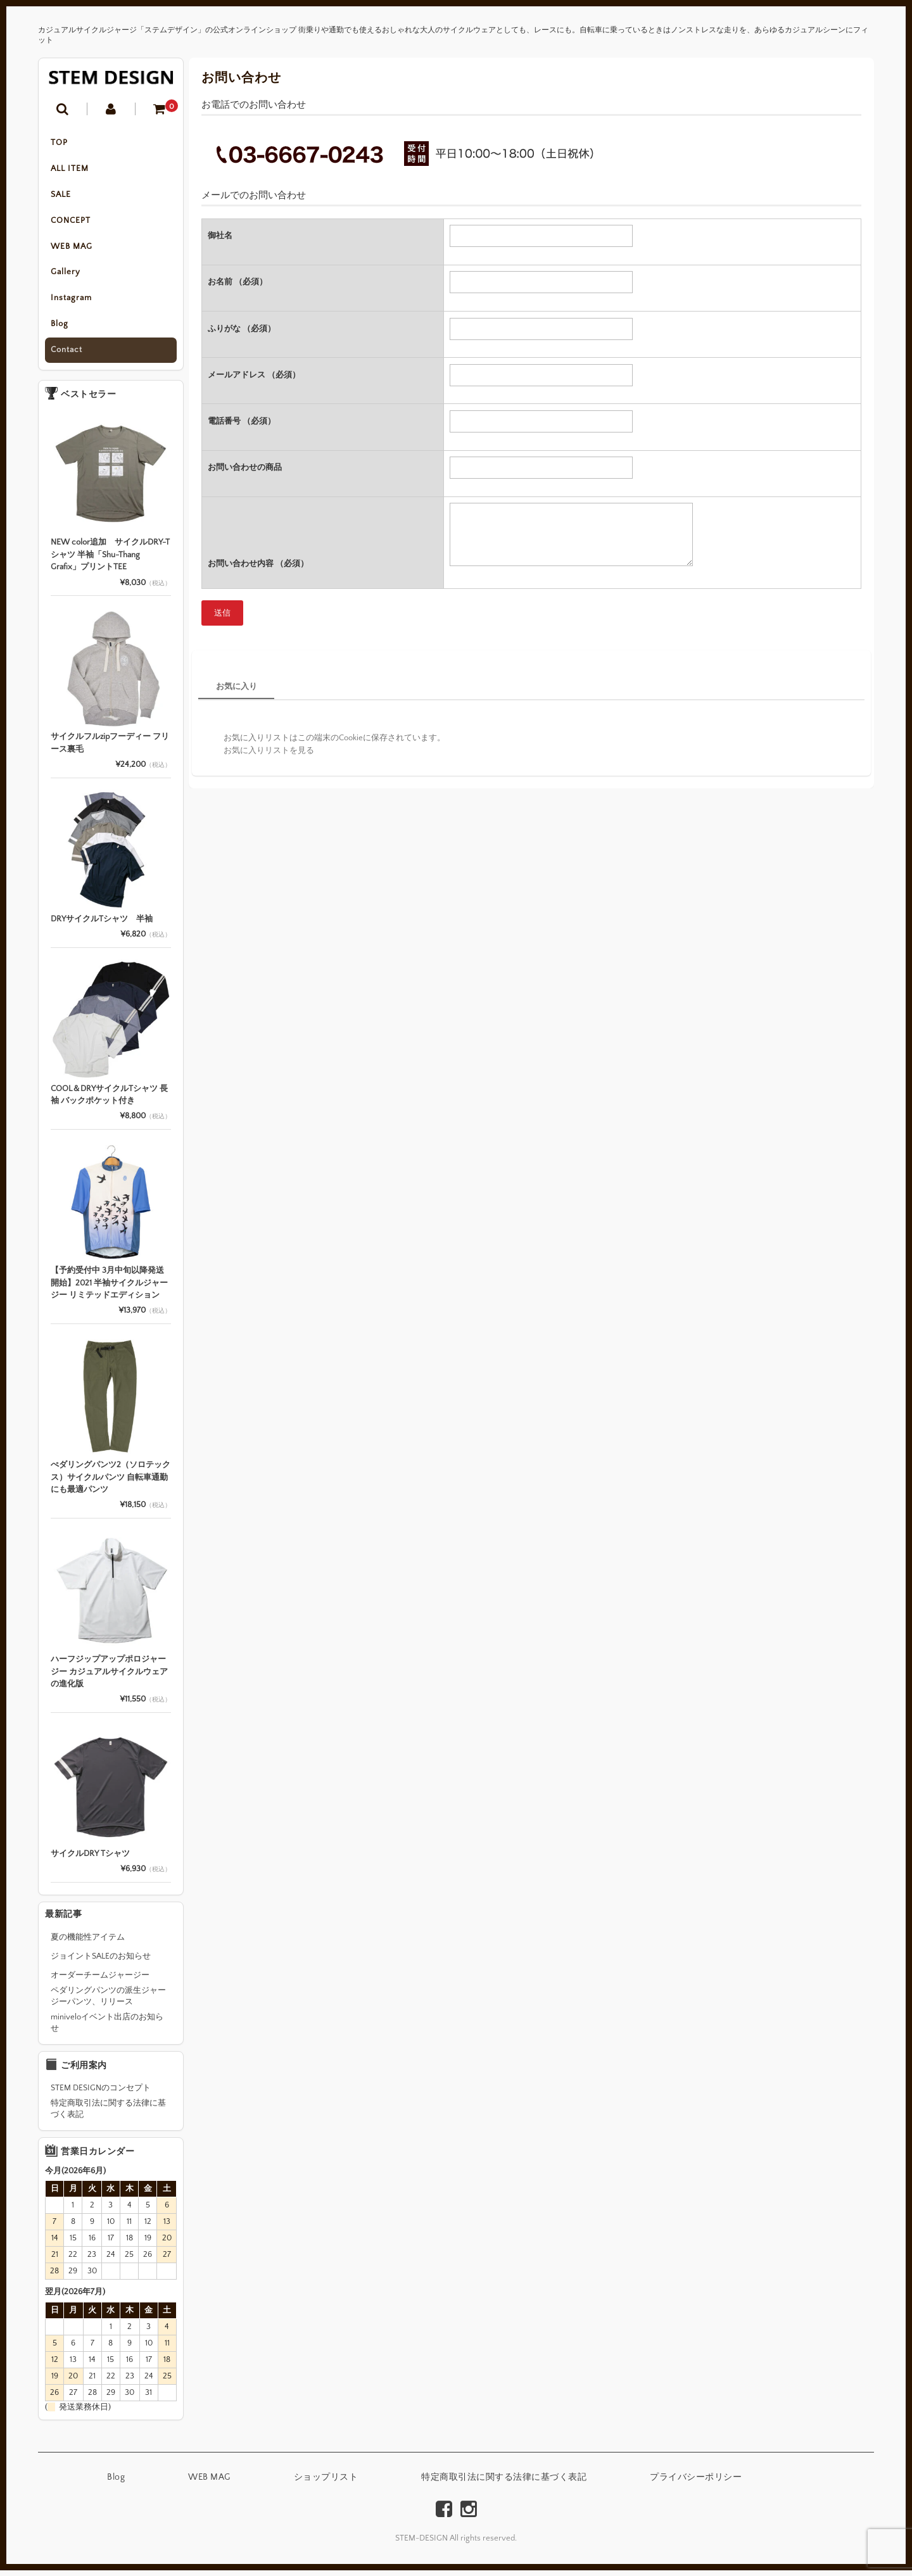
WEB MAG (72, 249)
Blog (60, 329)
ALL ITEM (70, 169)
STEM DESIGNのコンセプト (101, 2094)
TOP (59, 143)
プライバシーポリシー (696, 2483)
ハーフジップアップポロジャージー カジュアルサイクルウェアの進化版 (109, 1677)
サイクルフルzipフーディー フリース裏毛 (110, 749)
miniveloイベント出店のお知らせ (107, 2028)
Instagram (71, 302)
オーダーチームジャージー (100, 1980)
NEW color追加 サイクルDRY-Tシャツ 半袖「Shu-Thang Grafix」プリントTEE (110, 561)
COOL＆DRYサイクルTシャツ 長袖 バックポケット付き (109, 1100)
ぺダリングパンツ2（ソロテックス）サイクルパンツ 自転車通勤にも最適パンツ (110, 1483)
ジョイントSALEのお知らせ (101, 1961)
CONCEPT (71, 222)
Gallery (66, 276)
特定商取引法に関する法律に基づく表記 (108, 2115)
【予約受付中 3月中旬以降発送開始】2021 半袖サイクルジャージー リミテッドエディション (109, 1289)
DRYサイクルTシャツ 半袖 (102, 924)
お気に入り (236, 686)
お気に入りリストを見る (269, 750)
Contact (67, 355)
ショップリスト (326, 2483)
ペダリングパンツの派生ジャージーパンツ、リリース (108, 2002)
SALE (61, 196)
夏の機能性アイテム (88, 1942)
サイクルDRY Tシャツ (90, 1859)
